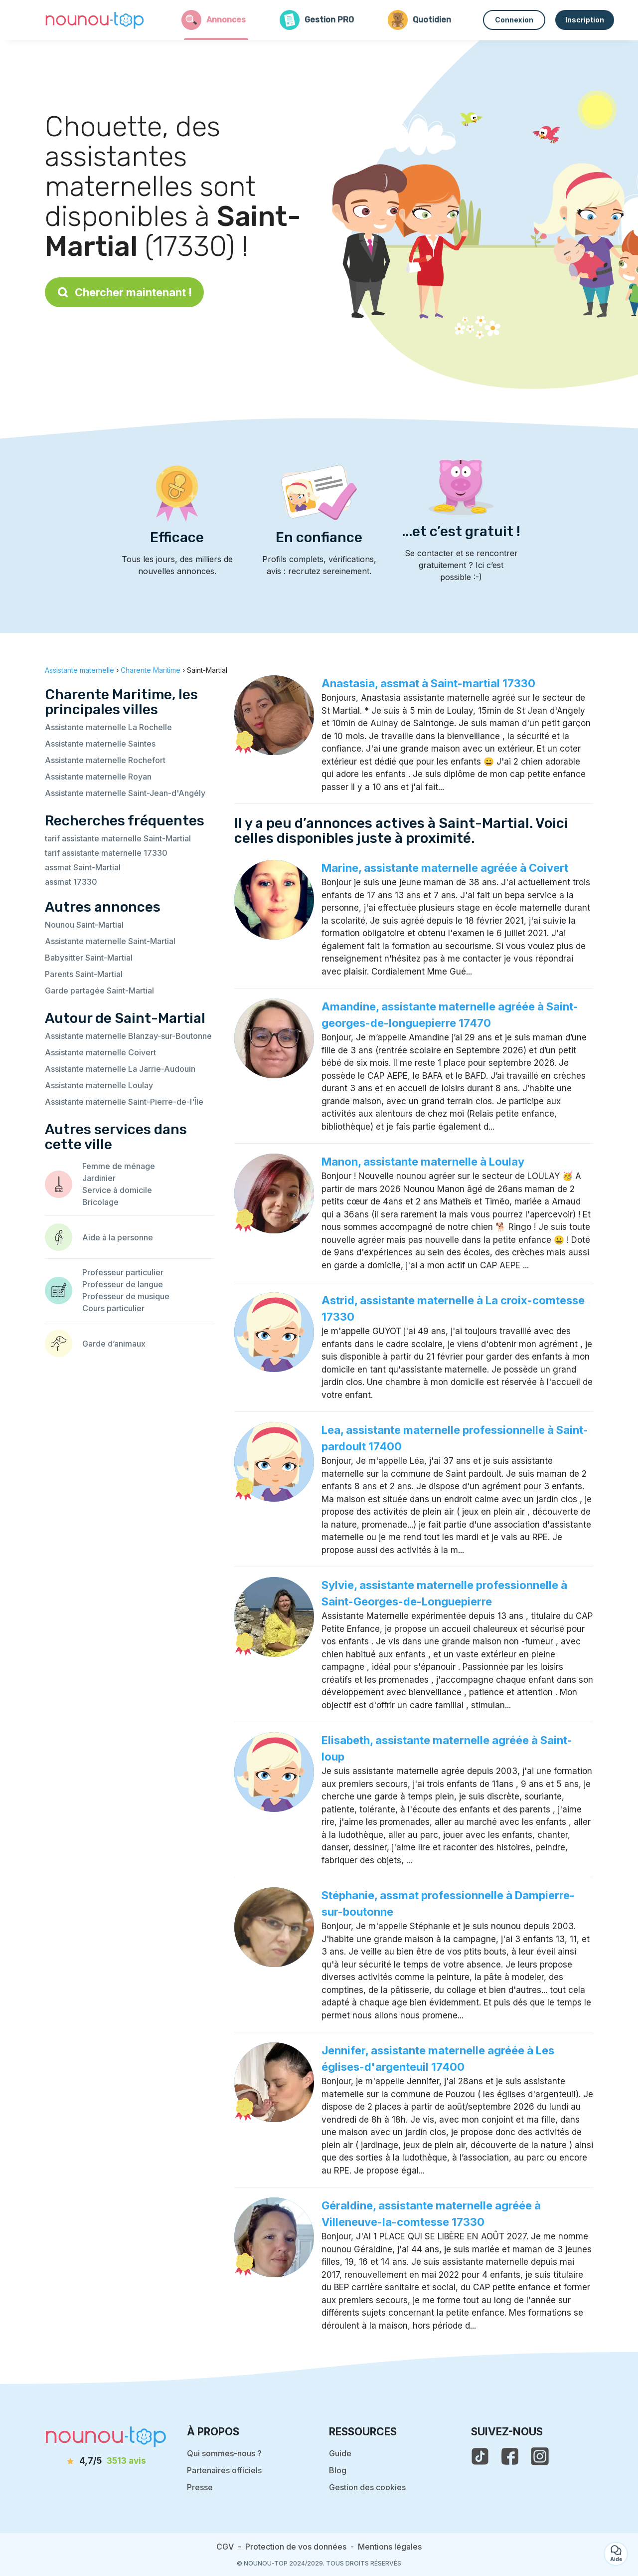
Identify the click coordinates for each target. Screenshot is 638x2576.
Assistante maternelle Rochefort (105, 760)
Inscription (584, 19)
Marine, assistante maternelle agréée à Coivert (444, 867)
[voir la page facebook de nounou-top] (510, 2456)
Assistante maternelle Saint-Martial (110, 941)
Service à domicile (117, 1190)
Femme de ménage (118, 1166)
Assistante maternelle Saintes (100, 744)
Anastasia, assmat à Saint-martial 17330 (428, 683)
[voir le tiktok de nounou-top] (480, 2456)
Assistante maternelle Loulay (99, 1085)
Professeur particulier (122, 1272)
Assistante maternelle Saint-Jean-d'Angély (125, 793)
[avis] (106, 2461)
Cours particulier (113, 1308)
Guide (340, 2453)
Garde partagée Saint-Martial (99, 990)
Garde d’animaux (114, 1344)
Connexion (514, 19)
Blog (337, 2470)
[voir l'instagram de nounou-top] (540, 2456)
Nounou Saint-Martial (84, 925)
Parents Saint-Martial (84, 974)
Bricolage (100, 1202)
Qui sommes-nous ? (224, 2453)
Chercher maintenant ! (124, 292)
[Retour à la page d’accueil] (95, 20)
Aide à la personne (117, 1237)
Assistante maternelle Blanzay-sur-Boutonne (128, 1036)
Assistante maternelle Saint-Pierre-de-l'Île (124, 1102)
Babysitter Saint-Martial (89, 958)
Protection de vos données (295, 2547)
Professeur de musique (125, 1296)
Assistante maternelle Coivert (100, 1052)
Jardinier (99, 1178)
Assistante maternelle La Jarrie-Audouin (120, 1069)
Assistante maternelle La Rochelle (108, 727)
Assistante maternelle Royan (98, 777)
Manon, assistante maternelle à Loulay (422, 1161)
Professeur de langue (122, 1284)
